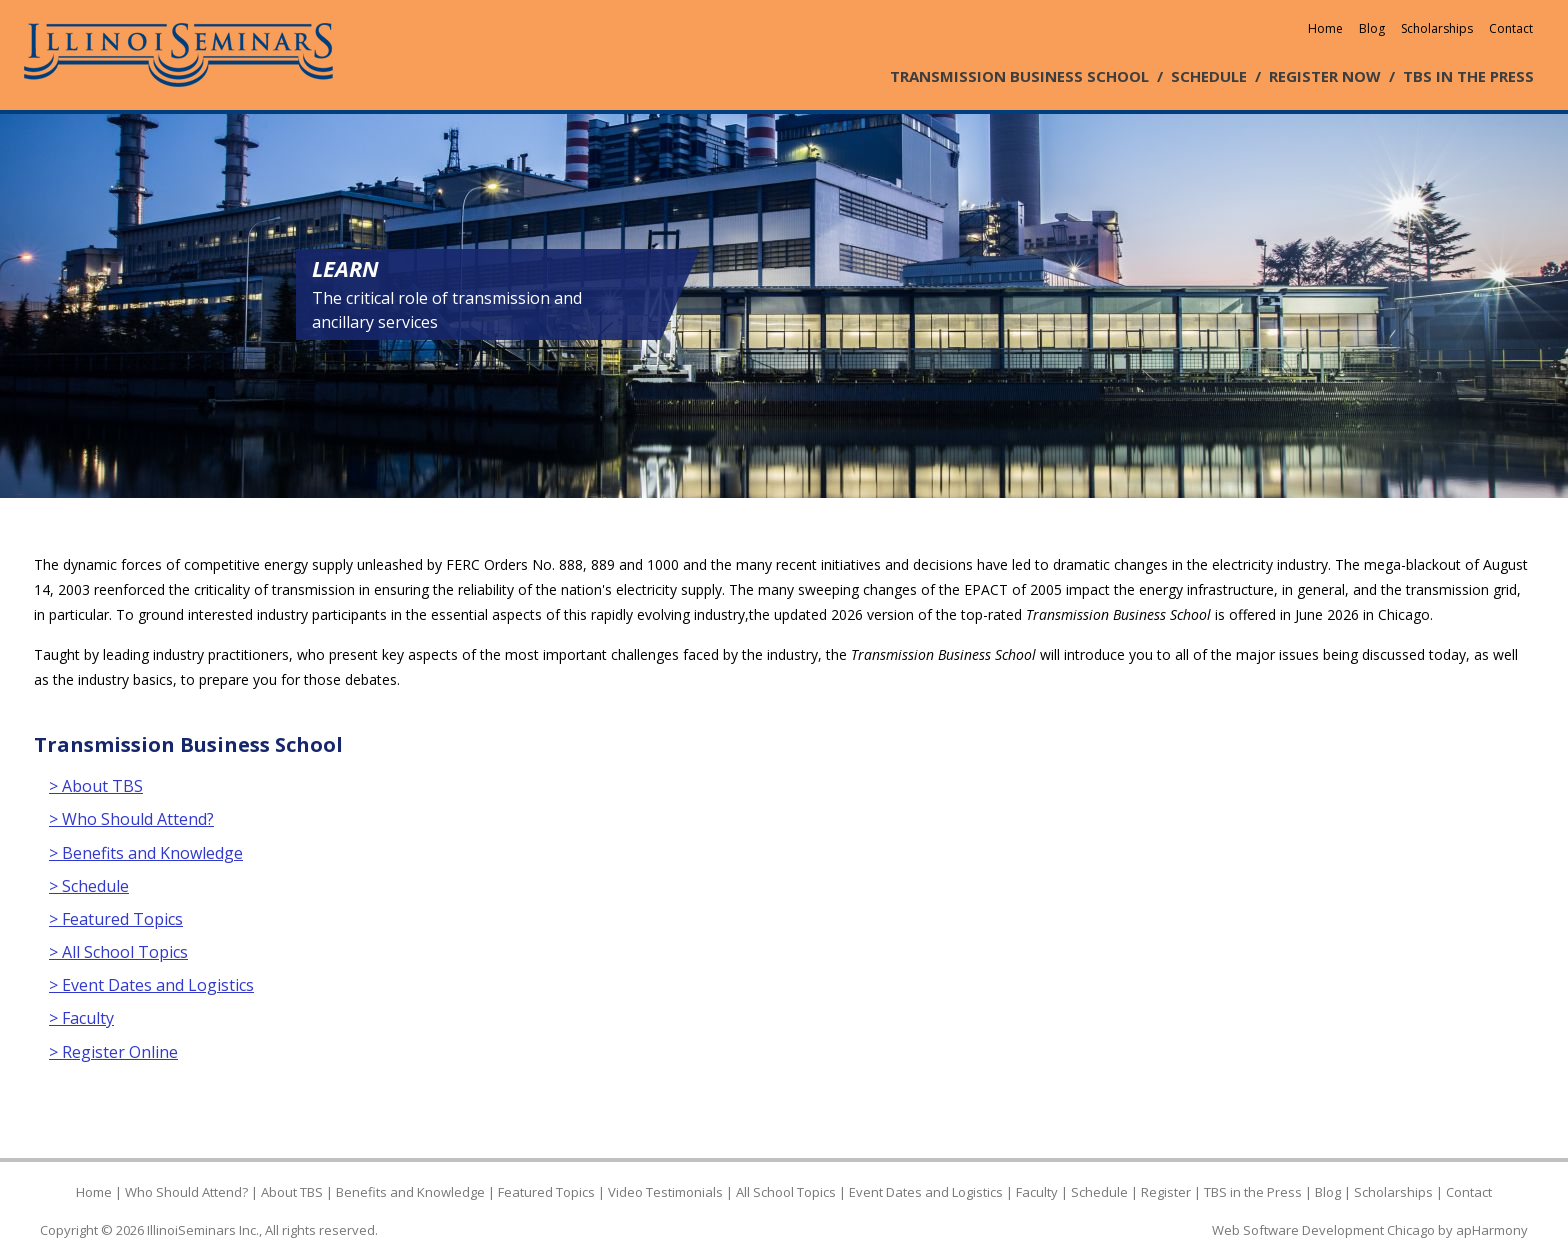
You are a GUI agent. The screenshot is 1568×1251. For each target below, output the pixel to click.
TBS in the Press (1253, 1192)
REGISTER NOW (1325, 76)
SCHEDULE (1209, 76)
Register (1166, 1192)
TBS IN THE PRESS (1468, 76)
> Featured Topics (116, 919)
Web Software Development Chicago (1323, 1230)
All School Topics (786, 1192)
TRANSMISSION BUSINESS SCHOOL (1019, 76)
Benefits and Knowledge (410, 1192)
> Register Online (113, 1052)
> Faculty (81, 1018)
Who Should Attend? (186, 1192)
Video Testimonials (665, 1192)
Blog (1372, 28)
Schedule (1099, 1192)
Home (1325, 28)
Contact (1511, 28)
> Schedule (89, 886)
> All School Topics (118, 952)
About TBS (292, 1192)
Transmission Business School (188, 744)
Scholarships (1437, 28)
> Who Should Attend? (131, 819)
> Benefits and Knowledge (146, 853)
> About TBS (96, 786)
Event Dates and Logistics (926, 1192)
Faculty (1037, 1192)
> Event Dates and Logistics (151, 985)
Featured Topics (546, 1192)
